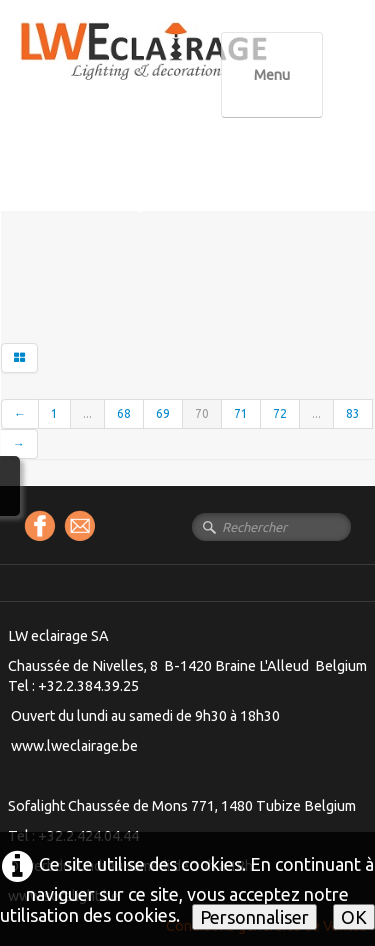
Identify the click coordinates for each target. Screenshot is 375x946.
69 (163, 413)
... (87, 413)
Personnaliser (254, 917)
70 (202, 413)
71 (241, 413)
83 (353, 413)
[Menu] (272, 75)
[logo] (185, 69)
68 (124, 413)
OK (354, 917)
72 (280, 413)
